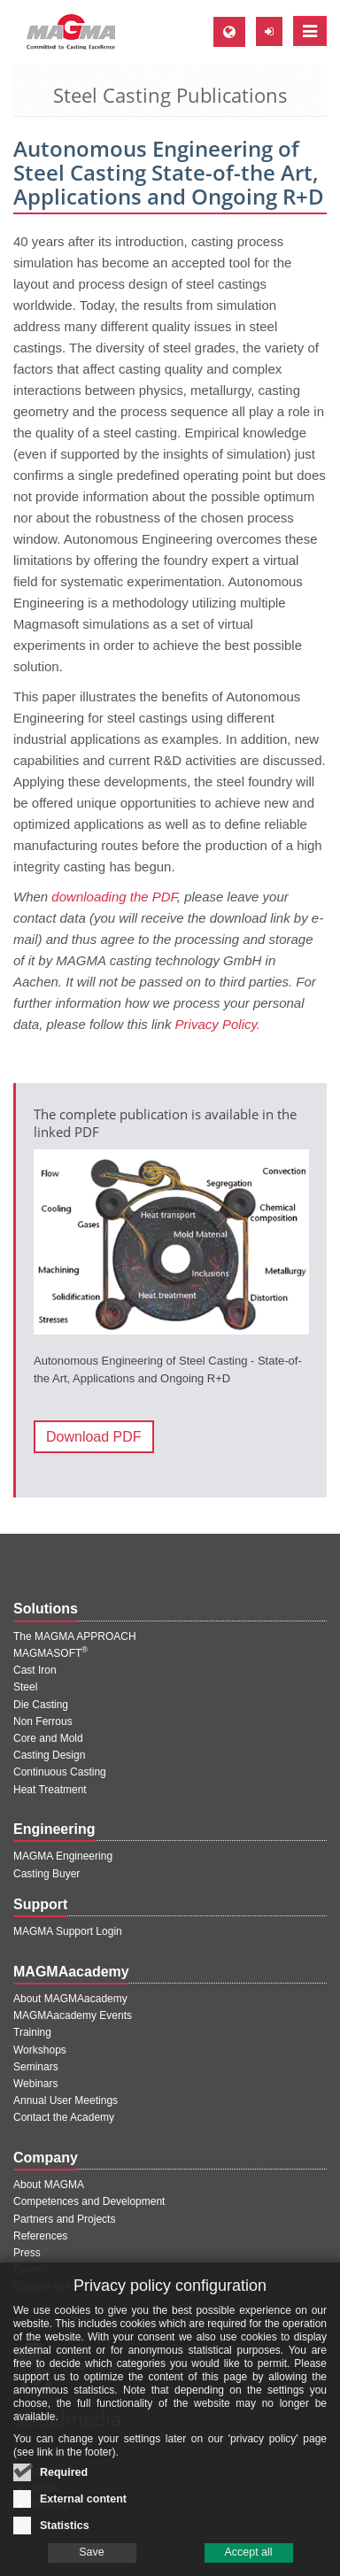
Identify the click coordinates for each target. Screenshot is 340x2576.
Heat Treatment (50, 1789)
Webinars (35, 2083)
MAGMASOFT (50, 1653)
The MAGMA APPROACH (74, 1636)
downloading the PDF (114, 896)
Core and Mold (48, 1738)
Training (32, 2032)
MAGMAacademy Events (72, 2015)
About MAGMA (48, 2184)
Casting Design (49, 1755)
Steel (25, 1687)
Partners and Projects (64, 2219)
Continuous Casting (59, 1772)
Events (29, 2269)
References (40, 2236)
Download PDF (94, 1436)
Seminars (35, 2067)
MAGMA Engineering (62, 1856)
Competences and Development (89, 2201)
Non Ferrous (43, 1721)
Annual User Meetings (65, 2100)
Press (27, 2253)
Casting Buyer (46, 1874)
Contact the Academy (63, 2117)
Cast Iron (35, 1670)
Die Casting (40, 1704)
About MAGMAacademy (70, 1998)
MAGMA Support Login (67, 1931)
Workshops (39, 2050)
